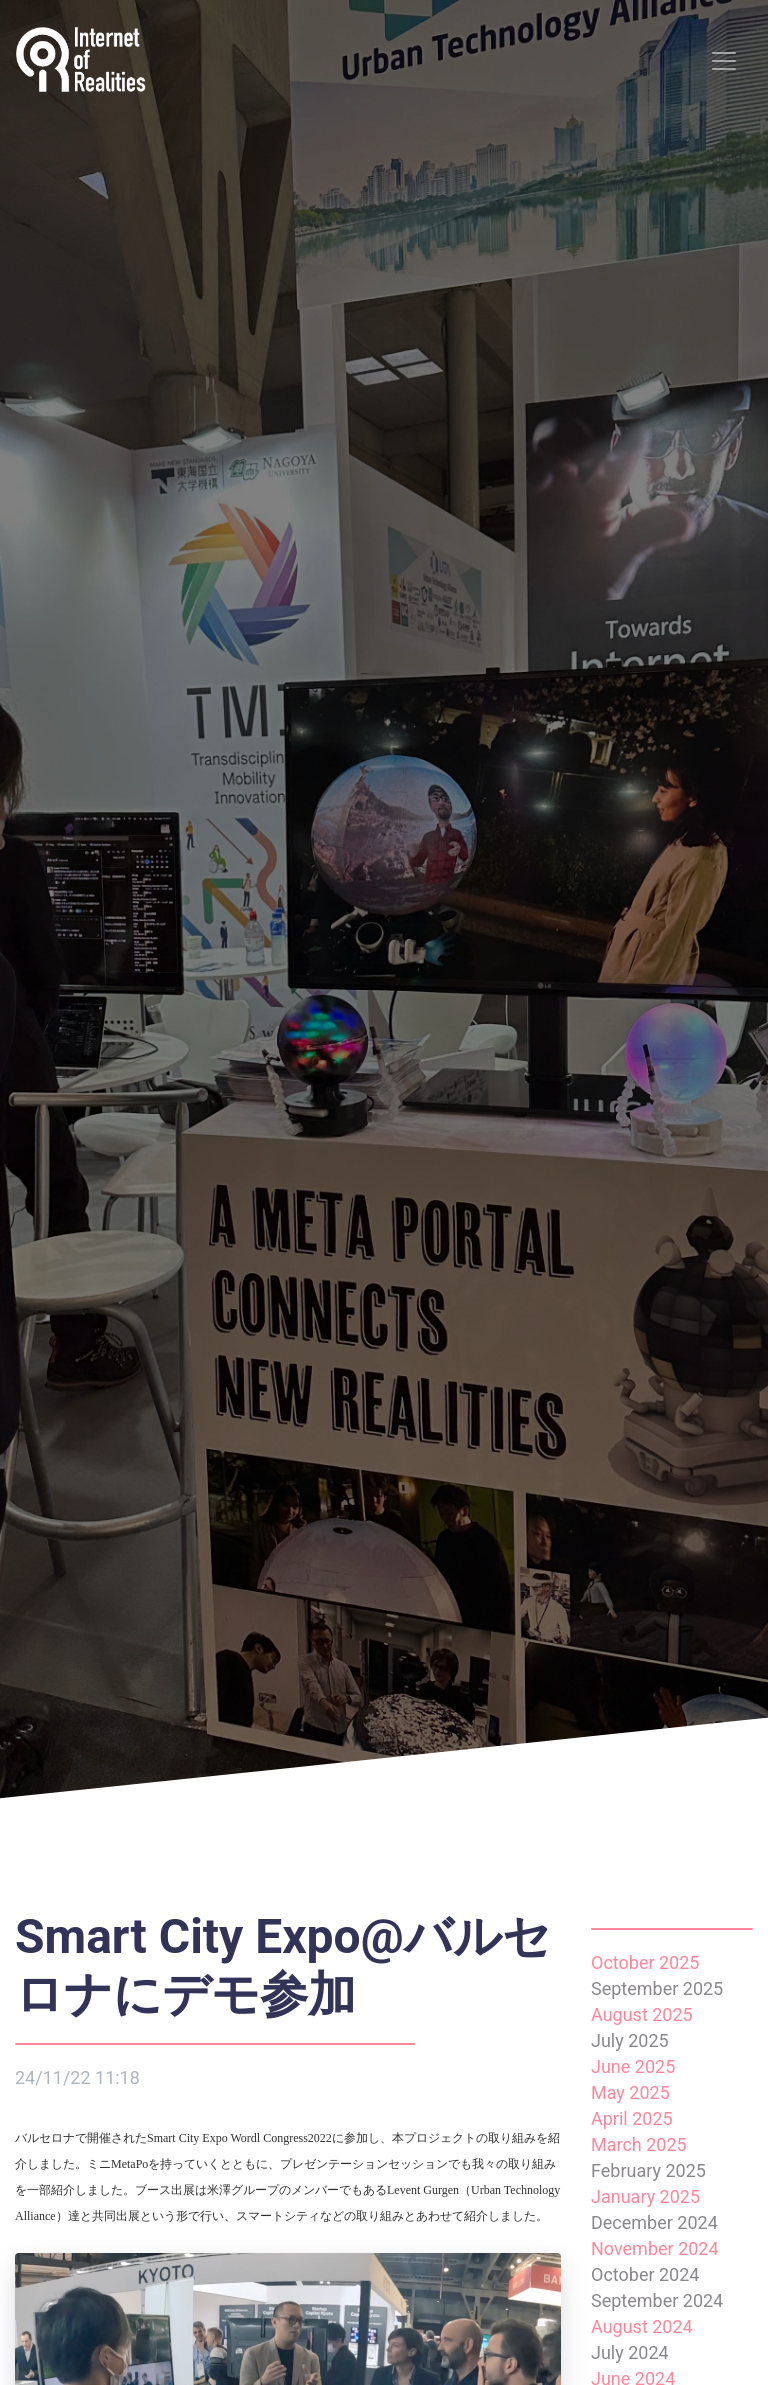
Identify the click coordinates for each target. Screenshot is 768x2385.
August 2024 (642, 2326)
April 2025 (632, 2118)
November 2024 (655, 2248)
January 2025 (645, 2196)
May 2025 (630, 2092)
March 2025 (639, 2144)
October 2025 (645, 1962)
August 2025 (642, 2014)
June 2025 (633, 2066)
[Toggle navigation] (724, 61)
